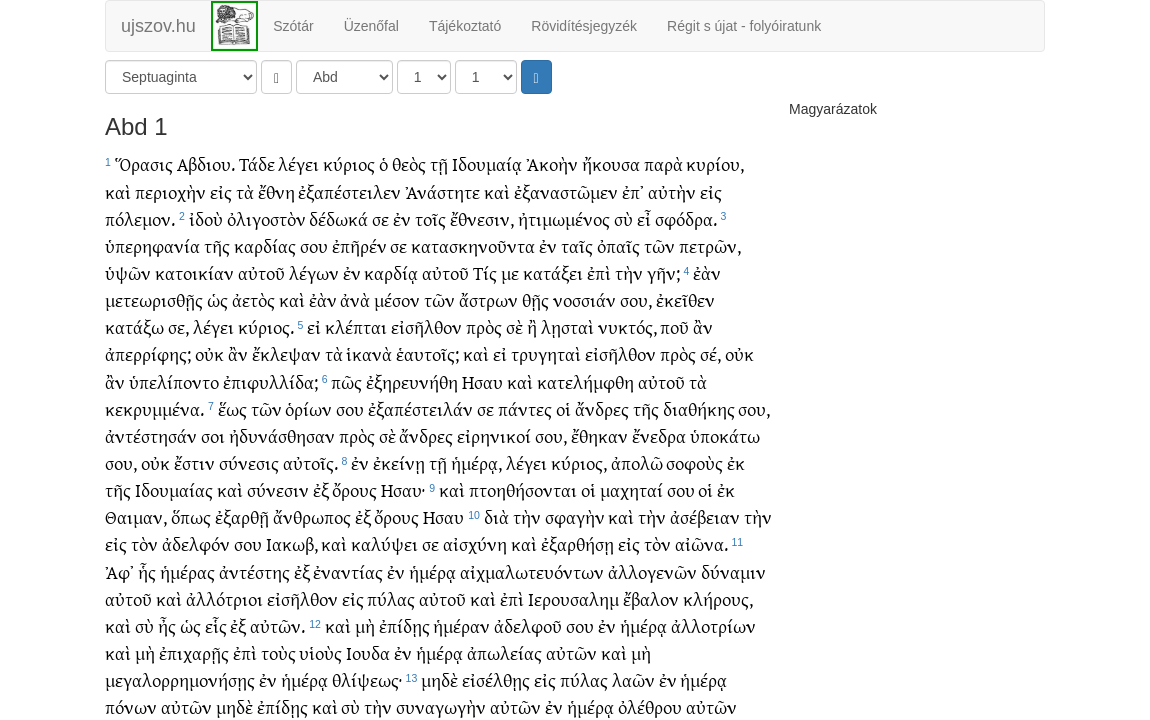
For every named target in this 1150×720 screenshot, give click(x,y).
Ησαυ (482, 381)
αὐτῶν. (277, 625)
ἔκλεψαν (286, 353)
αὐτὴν (672, 191)
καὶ (118, 191)
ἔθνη (276, 191)
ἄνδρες (602, 408)
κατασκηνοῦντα (473, 245)
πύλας (391, 598)
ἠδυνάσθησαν (282, 435)
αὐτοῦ (261, 272)
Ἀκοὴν (552, 163)
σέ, (710, 353)
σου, (636, 299)
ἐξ (321, 489)
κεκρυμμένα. (154, 408)
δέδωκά (338, 218)
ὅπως (191, 516)
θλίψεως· (367, 679)
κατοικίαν (194, 272)
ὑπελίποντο (174, 381)
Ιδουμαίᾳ (487, 163)
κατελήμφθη (585, 381)
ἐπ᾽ (633, 191)
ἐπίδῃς (404, 625)
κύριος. (266, 326)
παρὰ (663, 163)
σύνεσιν (278, 489)
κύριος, (579, 462)
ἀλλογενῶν (652, 571)
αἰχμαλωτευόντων (532, 571)
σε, (178, 326)
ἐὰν (707, 272)
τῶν (659, 245)
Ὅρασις (144, 163)
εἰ (314, 326)
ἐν (402, 218)
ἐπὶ (599, 272)
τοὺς (278, 652)
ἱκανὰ (369, 353)
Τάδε (257, 163)
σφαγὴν (575, 516)
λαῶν (633, 679)
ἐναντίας (348, 571)
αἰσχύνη (475, 543)
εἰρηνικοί (494, 435)
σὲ (514, 326)
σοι (213, 435)
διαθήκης (699, 408)
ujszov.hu (158, 26)
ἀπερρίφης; (148, 353)
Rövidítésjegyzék (584, 26)
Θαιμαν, (136, 516)
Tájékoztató (465, 26)
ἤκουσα (611, 163)
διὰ (496, 516)
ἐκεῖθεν (685, 299)
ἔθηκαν (599, 435)
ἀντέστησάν (151, 435)
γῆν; (663, 272)
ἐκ (736, 462)
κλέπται (356, 326)
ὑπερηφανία (152, 245)
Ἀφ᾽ (119, 571)
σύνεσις (249, 462)
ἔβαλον (651, 598)
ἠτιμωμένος (564, 218)
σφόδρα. (686, 218)
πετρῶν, (710, 245)
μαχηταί (631, 489)
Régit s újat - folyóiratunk (744, 26)
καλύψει (384, 543)
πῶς (346, 381)
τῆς (217, 245)
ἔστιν (194, 462)
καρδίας (265, 245)
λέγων (314, 272)
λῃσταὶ (567, 326)
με (510, 272)
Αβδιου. (206, 163)
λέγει (298, 163)
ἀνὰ (355, 299)
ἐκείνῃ (399, 462)
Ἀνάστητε (442, 191)
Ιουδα (368, 652)
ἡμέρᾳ (432, 571)
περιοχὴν (170, 191)
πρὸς (484, 326)
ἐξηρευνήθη (412, 381)
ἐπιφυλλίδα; (270, 381)
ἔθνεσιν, (482, 218)
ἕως (232, 408)
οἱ (563, 408)
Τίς (485, 272)
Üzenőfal (371, 26)
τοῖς (430, 218)
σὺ (623, 218)
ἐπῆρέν (359, 245)
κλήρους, (718, 598)
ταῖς (577, 245)
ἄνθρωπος (312, 516)
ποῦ (674, 326)
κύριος (349, 163)
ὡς (217, 299)
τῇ (439, 163)
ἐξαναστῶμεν (566, 191)
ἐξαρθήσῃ (577, 543)
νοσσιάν (584, 299)
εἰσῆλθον (426, 326)
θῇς (535, 299)
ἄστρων (488, 299)
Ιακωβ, (292, 543)
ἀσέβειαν (705, 516)
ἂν (703, 326)
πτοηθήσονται (523, 489)
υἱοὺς (320, 652)
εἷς (216, 625)
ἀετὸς (253, 299)
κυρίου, (715, 163)
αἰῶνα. (701, 543)
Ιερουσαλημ (573, 598)
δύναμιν (733, 571)
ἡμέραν (461, 625)
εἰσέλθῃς (496, 679)
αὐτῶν (571, 652)
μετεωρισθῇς (154, 299)
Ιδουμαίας (174, 489)
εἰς (221, 191)
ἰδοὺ (206, 218)
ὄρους (354, 489)
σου (314, 245)
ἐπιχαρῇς (194, 652)
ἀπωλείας (504, 652)
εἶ (644, 218)
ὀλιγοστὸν (266, 218)
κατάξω (134, 326)
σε (380, 218)
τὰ (245, 191)
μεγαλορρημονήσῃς (180, 679)
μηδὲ (439, 679)
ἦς (167, 625)
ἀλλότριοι (224, 598)
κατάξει (553, 272)
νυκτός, (627, 326)
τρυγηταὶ (546, 353)
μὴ (365, 625)
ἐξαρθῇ (242, 516)
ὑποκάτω (725, 435)
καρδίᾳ (391, 272)
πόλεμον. (140, 218)
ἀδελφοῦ (528, 625)
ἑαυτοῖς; (427, 353)
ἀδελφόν (196, 543)
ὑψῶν (128, 272)
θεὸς (409, 163)
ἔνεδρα (659, 435)
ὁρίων (308, 408)
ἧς (147, 571)
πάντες (525, 408)
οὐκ (209, 353)
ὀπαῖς (618, 245)
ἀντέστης (254, 571)
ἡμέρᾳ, (476, 462)
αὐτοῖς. (310, 462)
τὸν (144, 543)
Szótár (293, 26)
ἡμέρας (187, 571)
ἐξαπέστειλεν (349, 191)
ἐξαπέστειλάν (420, 408)
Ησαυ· (403, 489)
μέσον (397, 299)
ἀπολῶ (637, 462)
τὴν (629, 272)
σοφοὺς (694, 462)
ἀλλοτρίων (713, 625)
